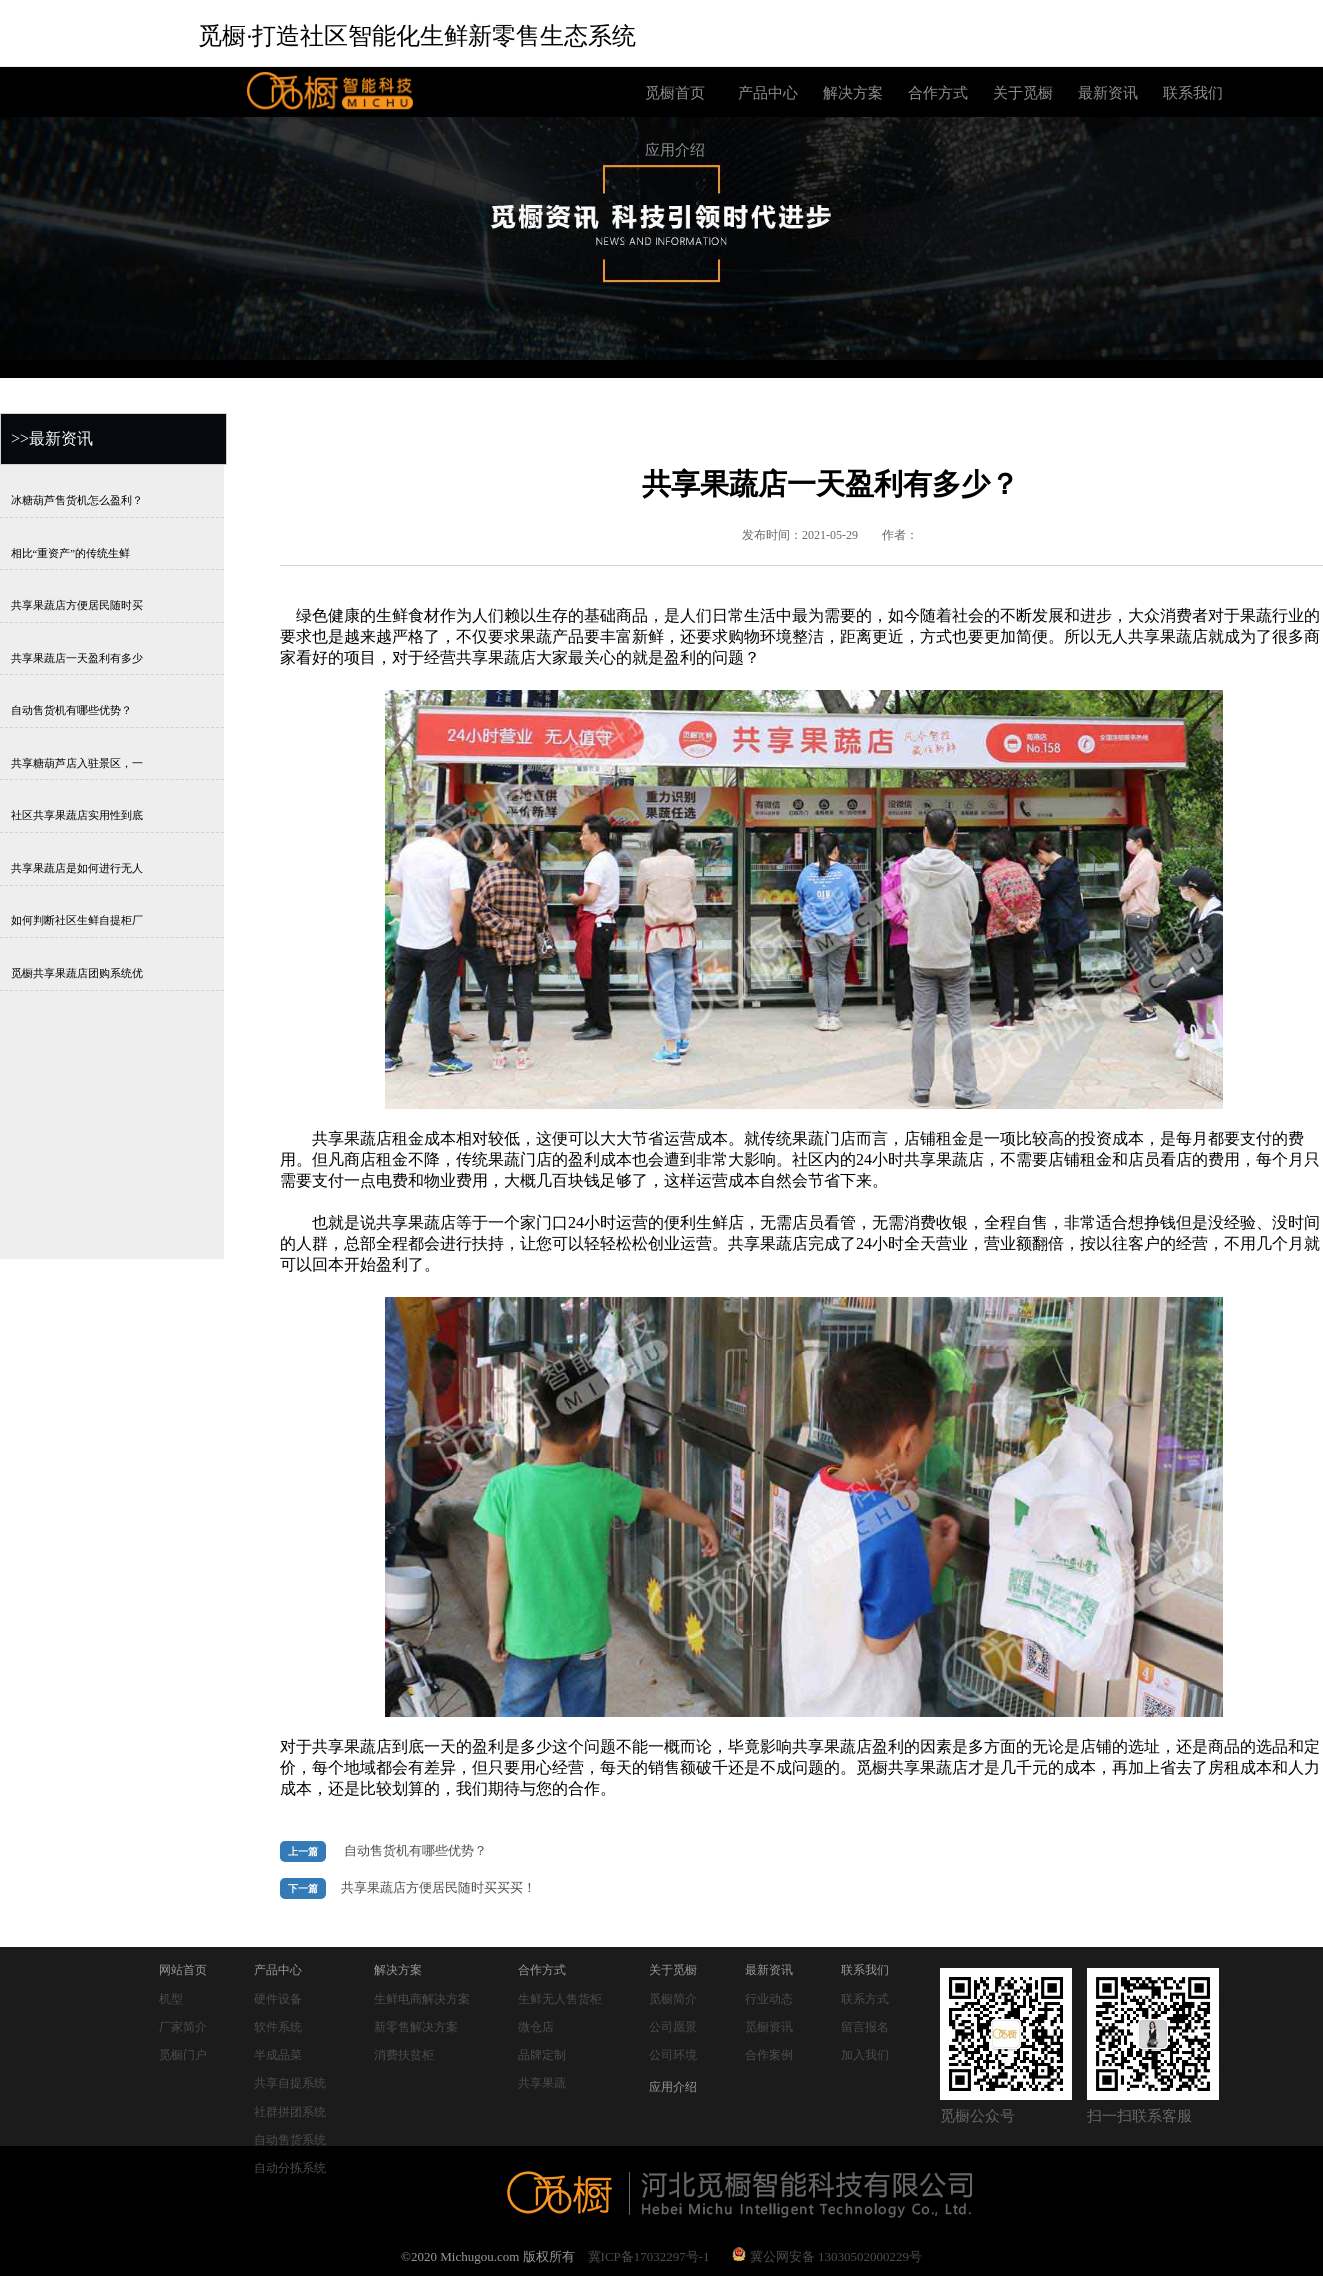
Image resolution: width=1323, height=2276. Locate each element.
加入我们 (865, 2055)
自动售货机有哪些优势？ (71, 710)
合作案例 (769, 2055)
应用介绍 (675, 150)
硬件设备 (278, 1999)
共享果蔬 (542, 2083)
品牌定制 (542, 2055)
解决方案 (853, 93)
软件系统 (278, 2027)
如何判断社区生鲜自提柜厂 (77, 920)
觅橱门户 (183, 2055)
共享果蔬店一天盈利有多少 (77, 657)
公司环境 (673, 2055)
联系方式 (865, 1999)
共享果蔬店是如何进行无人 (77, 867)
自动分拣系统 (290, 2168)
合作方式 (938, 93)
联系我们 (1193, 93)
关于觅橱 (1023, 93)
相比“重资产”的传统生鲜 (70, 552)
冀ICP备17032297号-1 (649, 2256)
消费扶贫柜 (404, 2055)
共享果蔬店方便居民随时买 (77, 605)
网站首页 (183, 1970)
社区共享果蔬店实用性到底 (77, 815)
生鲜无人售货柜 (560, 1999)
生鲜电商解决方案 (422, 1999)
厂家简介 (183, 2027)
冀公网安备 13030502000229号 (827, 2256)
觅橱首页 (675, 93)
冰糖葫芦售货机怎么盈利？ (77, 500)
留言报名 (865, 2027)
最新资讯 (1108, 93)
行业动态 (769, 1999)
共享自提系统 (290, 2083)
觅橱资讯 (769, 2027)
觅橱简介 (673, 1999)
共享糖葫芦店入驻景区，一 (77, 762)
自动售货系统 (290, 2140)
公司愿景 (673, 2027)
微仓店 (536, 2027)
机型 (171, 1999)
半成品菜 (278, 2055)
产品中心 (768, 93)
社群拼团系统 (290, 2112)
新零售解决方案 (416, 2027)
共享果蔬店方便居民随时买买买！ (438, 1888)
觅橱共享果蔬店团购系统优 (77, 972)
